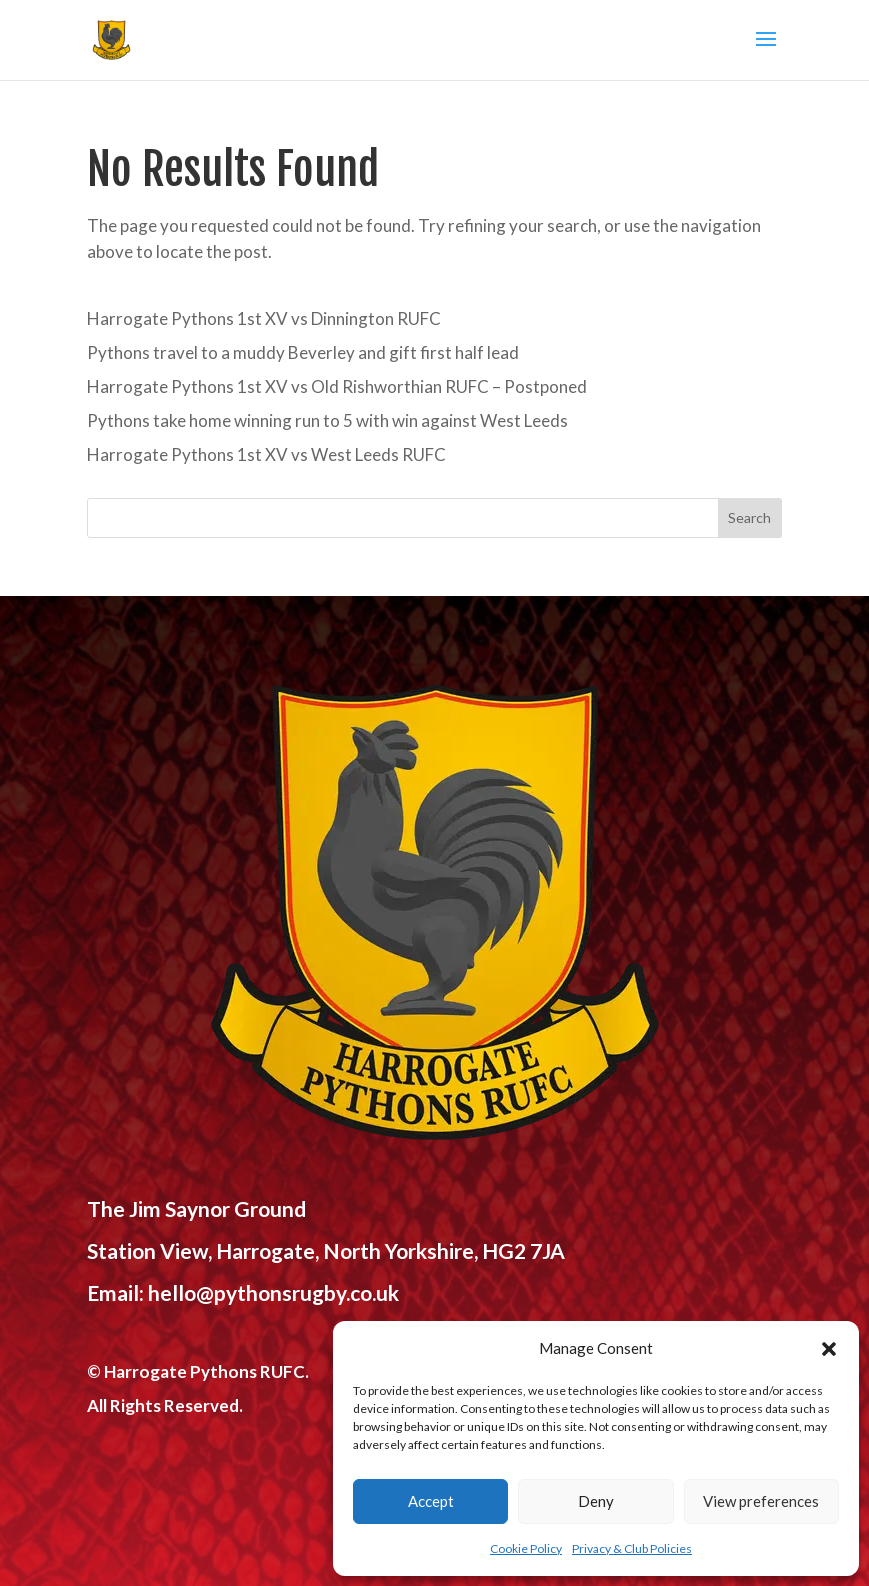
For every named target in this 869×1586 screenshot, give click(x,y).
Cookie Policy (526, 1548)
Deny (596, 1501)
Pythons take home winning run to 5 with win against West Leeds (327, 420)
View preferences (761, 1501)
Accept (431, 1501)
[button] (829, 1349)
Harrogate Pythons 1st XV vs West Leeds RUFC (266, 454)
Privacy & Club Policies (632, 1548)
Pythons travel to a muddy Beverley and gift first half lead (303, 352)
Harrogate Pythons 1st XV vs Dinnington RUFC (264, 318)
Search (749, 517)
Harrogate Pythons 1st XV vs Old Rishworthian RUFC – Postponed (337, 386)
